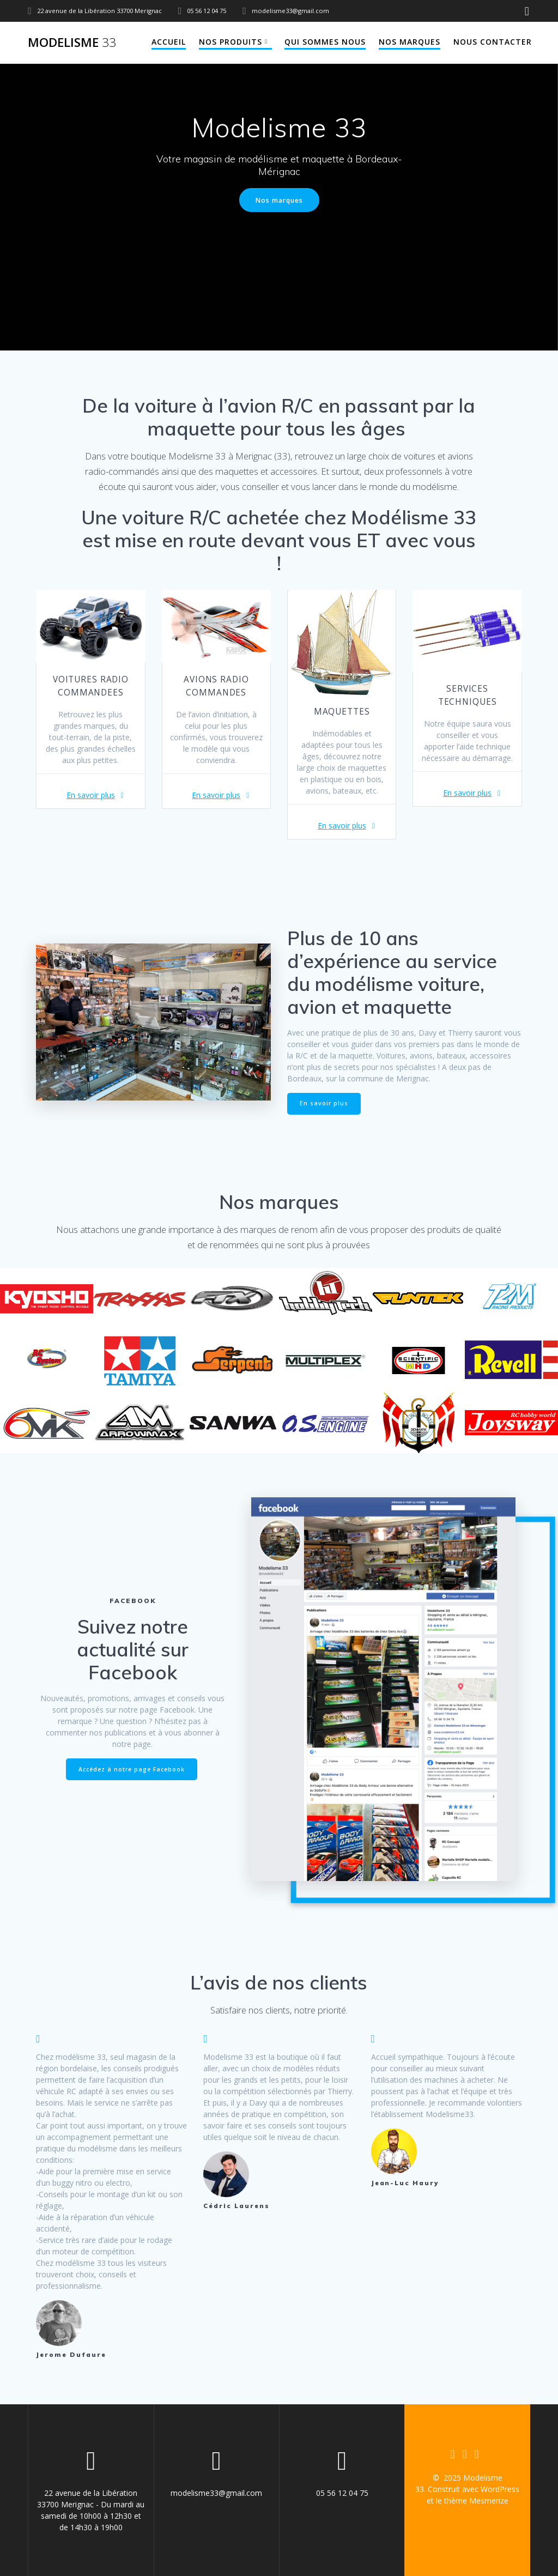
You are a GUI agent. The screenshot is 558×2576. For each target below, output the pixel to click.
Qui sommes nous (325, 42)
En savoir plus (90, 795)
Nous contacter (492, 42)
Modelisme (72, 43)
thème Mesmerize (476, 2500)
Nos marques (409, 42)
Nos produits (230, 42)
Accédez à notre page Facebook (131, 1769)
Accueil (168, 42)
